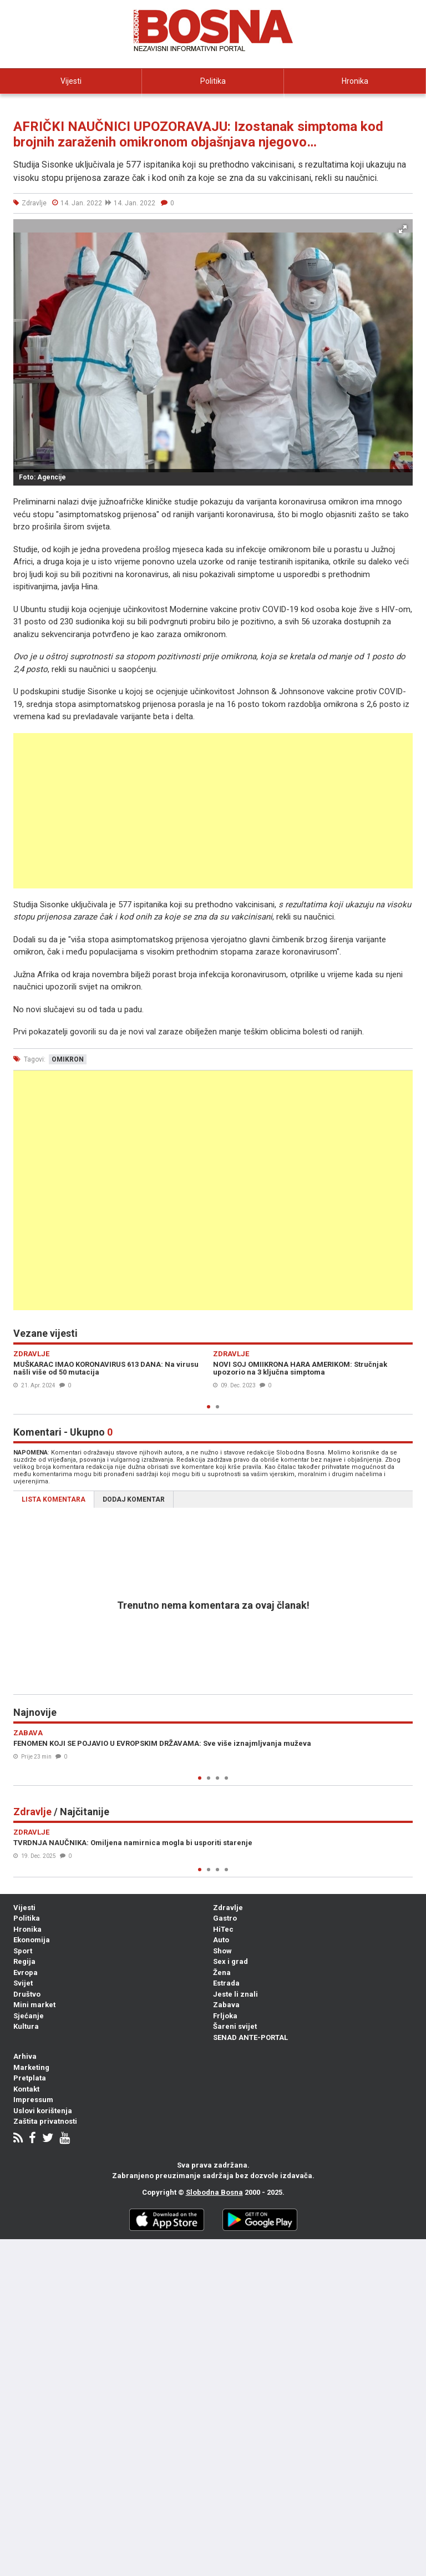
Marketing (31, 2067)
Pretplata (29, 2078)
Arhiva (25, 2056)
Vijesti (71, 81)
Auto (221, 1940)
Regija (24, 1961)
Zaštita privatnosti (45, 2121)
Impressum (33, 2099)
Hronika (355, 81)
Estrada (226, 1983)
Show (222, 1951)
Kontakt (26, 2089)
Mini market (34, 2005)
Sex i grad (230, 1961)
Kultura (26, 2026)
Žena (222, 1972)
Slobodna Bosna (214, 2192)
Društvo (26, 1994)
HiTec (223, 1929)
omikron (68, 1059)
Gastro (225, 1918)
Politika (213, 81)
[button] (403, 229)
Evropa (25, 1972)
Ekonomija (71, 106)
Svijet (23, 1983)
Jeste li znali (235, 1994)
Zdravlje (228, 1907)
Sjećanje (28, 2016)
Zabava (226, 2005)
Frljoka (225, 2016)
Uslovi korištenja (42, 2111)
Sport (22, 1951)
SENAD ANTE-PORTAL (250, 2037)
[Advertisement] (213, 810)
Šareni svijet (235, 2026)
